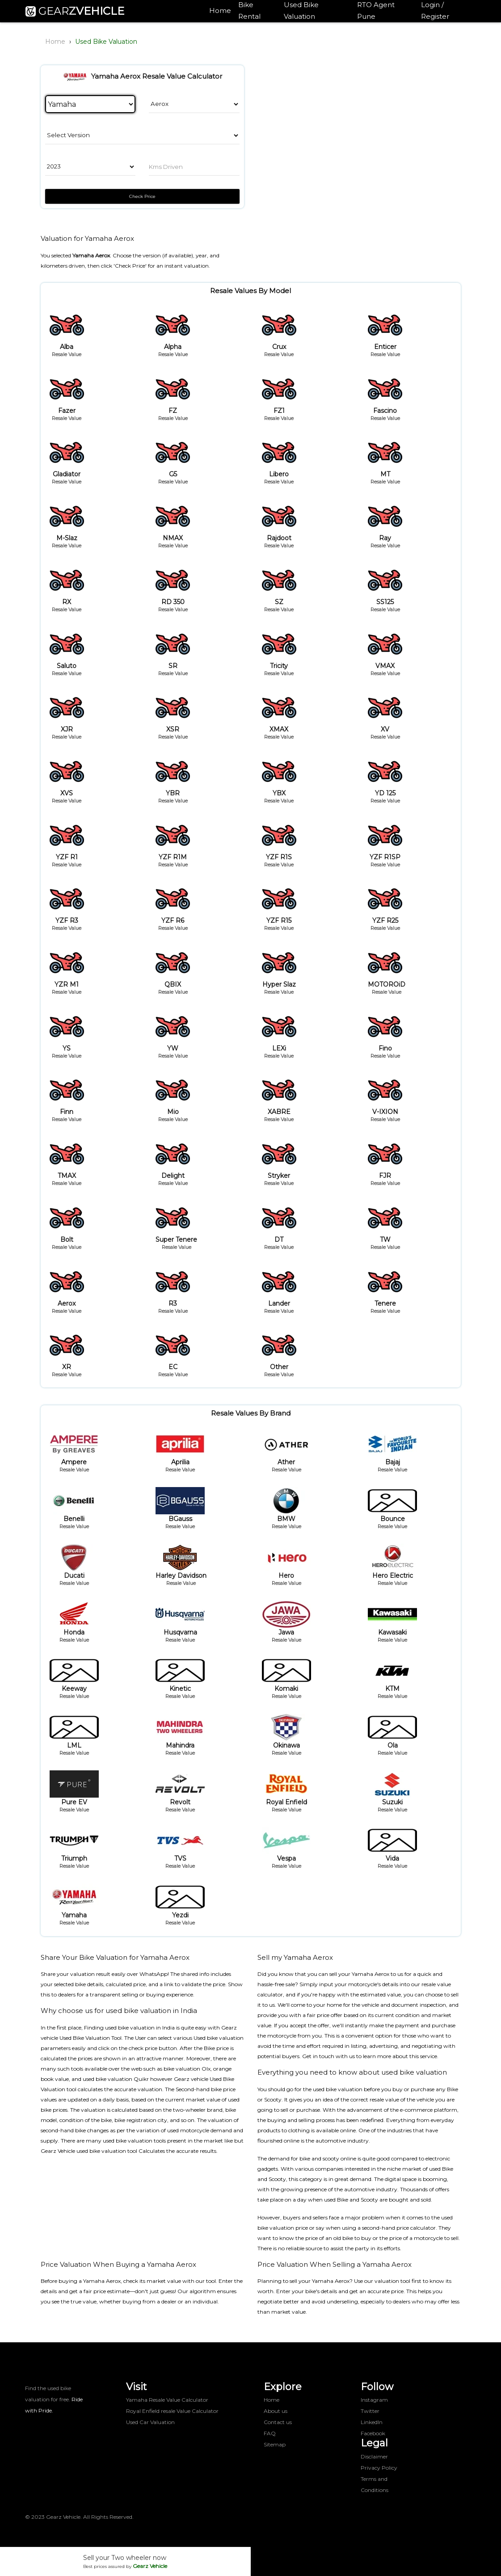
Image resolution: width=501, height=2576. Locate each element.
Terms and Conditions (374, 2484)
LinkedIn (372, 2422)
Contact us (278, 2422)
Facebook (373, 2433)
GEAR (74, 11)
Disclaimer (374, 2456)
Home (220, 10)
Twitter (370, 2411)
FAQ (270, 2433)
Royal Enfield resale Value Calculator (172, 2411)
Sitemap (275, 2444)
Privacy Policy (379, 2467)
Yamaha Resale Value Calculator (167, 2399)
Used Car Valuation (150, 2422)
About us (275, 2411)
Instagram (374, 2399)
